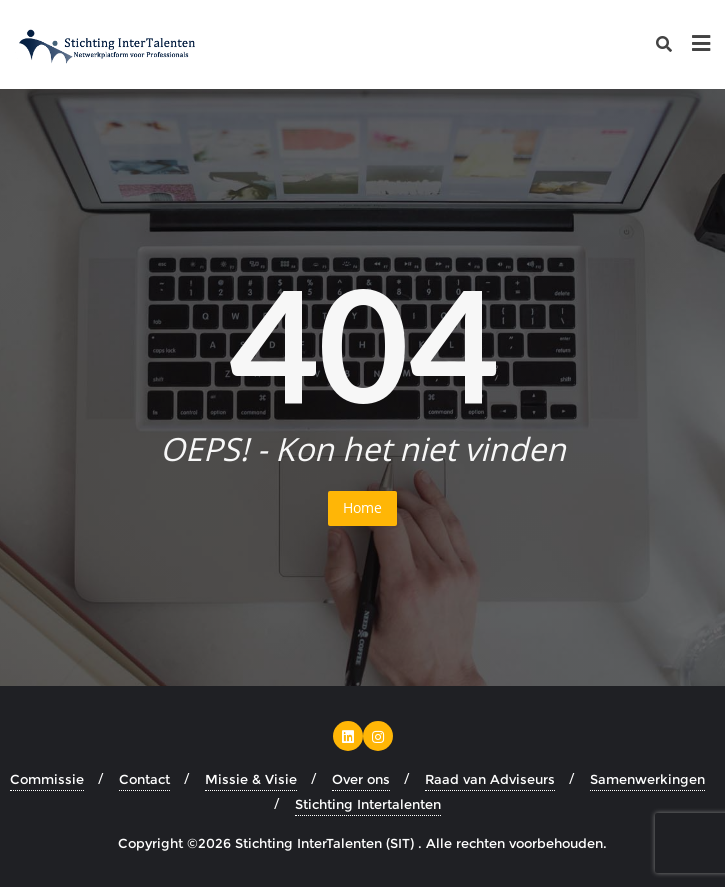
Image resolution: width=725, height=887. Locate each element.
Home (362, 507)
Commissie (47, 779)
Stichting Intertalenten (368, 804)
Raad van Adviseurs (490, 779)
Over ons (361, 779)
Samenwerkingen (647, 779)
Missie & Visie (251, 779)
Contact (144, 779)
